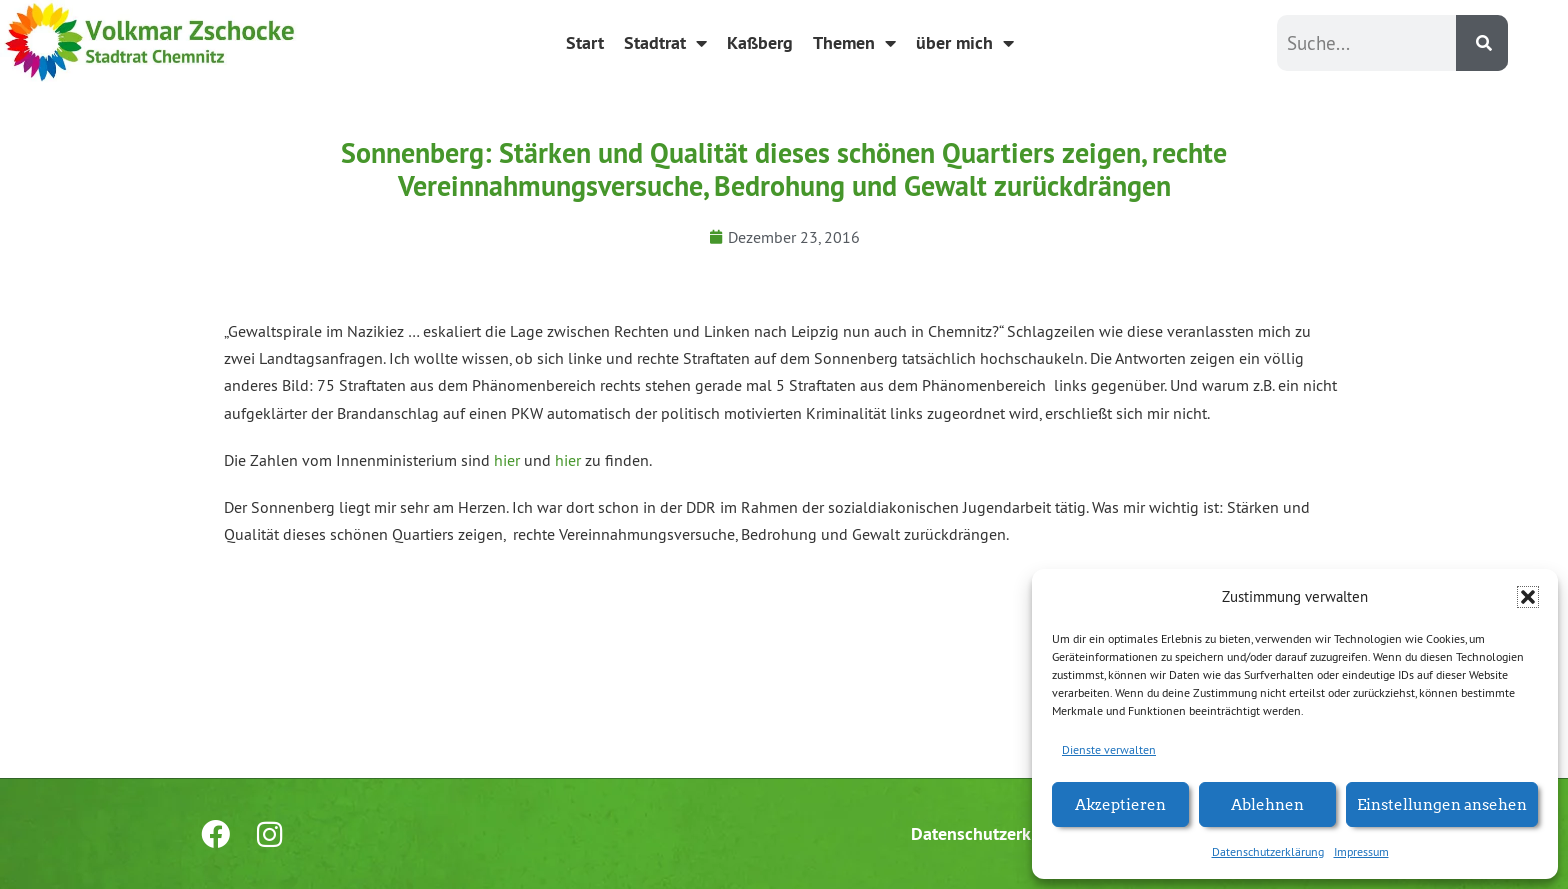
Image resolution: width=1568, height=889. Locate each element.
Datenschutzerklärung (1268, 851)
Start (585, 42)
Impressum (1361, 851)
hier (507, 460)
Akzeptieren (1120, 803)
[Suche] (1482, 43)
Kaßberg (760, 42)
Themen (854, 43)
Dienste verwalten (1109, 749)
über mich (965, 43)
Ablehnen (1267, 803)
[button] (1528, 597)
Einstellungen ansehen (1442, 803)
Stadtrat (665, 43)
